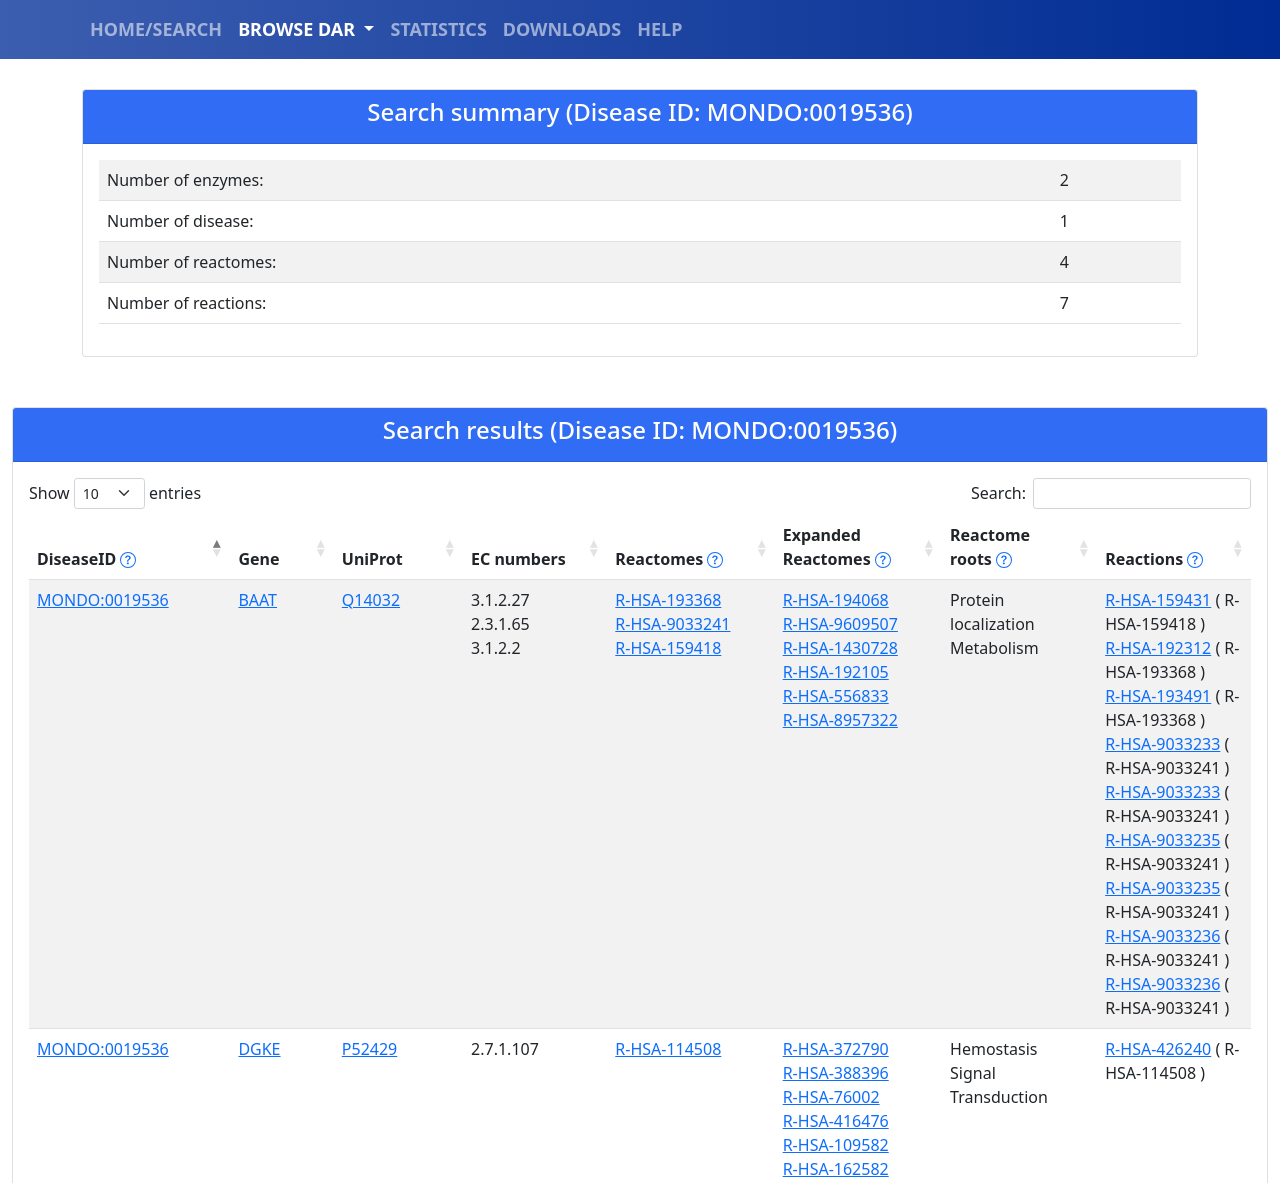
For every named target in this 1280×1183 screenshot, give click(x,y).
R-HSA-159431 (1062, 600)
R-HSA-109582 (676, 1073)
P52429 (288, 977)
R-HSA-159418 (536, 648)
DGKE (206, 977)
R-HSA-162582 (676, 1097)
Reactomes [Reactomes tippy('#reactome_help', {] (527, 547)
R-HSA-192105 (676, 672)
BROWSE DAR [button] (299, 29)
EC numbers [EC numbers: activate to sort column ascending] (391, 547)
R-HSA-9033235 (1066, 768)
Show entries (115, 493)
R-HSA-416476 (676, 1049)
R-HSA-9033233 (1066, 672)
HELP (659, 29)
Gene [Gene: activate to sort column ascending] (205, 559)
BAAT (204, 600)
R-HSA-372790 (676, 977)
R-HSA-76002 (671, 1025)
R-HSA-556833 (676, 696)
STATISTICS (438, 29)
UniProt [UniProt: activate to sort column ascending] (291, 559)
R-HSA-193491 (1062, 648)
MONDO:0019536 (103, 600)
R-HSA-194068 (676, 600)
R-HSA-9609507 (680, 624)
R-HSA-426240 (1062, 977)
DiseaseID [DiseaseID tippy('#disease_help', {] (86, 559)
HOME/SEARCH (156, 29)
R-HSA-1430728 (680, 648)
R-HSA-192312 (1062, 624)
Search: (1111, 493)
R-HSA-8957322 (680, 720)
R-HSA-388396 (676, 1001)
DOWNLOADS (562, 29)
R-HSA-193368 (536, 600)
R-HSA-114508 (536, 977)
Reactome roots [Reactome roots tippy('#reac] (899, 547)
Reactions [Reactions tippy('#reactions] (1058, 559)
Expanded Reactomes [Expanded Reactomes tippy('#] (708, 547)
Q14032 (290, 600)
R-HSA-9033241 (540, 624)
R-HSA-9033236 (1066, 864)
